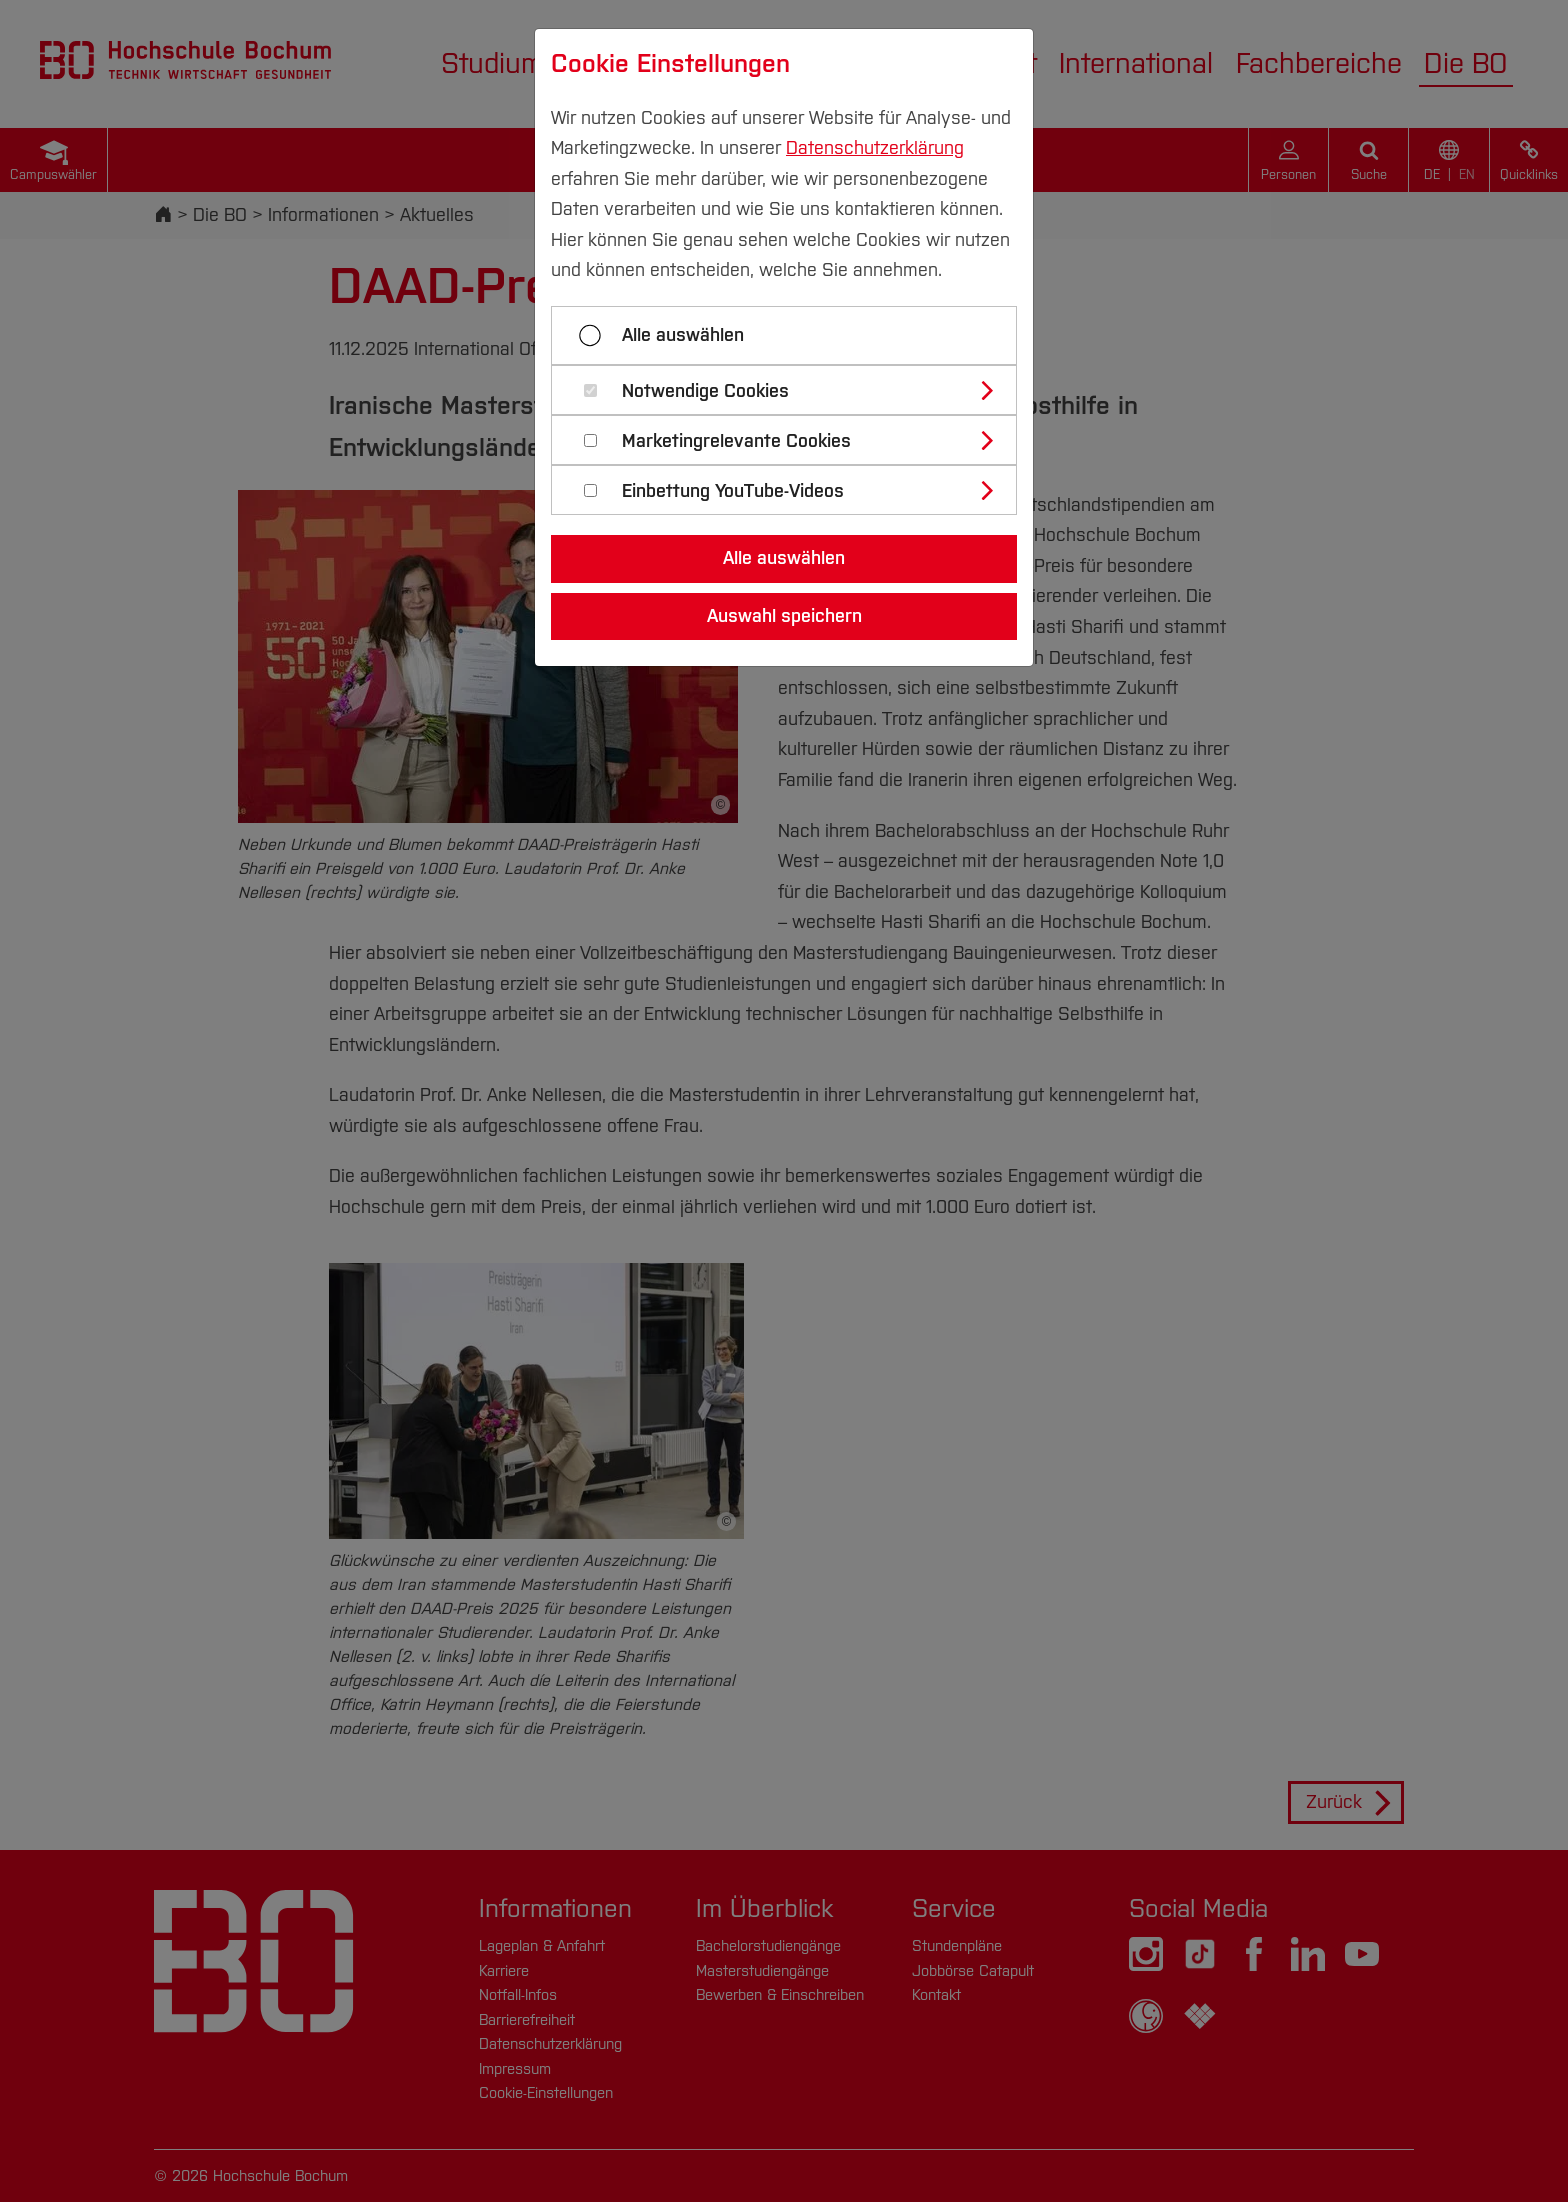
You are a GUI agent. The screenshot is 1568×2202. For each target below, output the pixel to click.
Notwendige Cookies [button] (705, 391)
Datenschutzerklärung (875, 148)
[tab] (792, 390)
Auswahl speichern (784, 616)
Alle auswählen (683, 335)
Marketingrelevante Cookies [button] (736, 441)
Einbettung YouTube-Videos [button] (733, 491)
